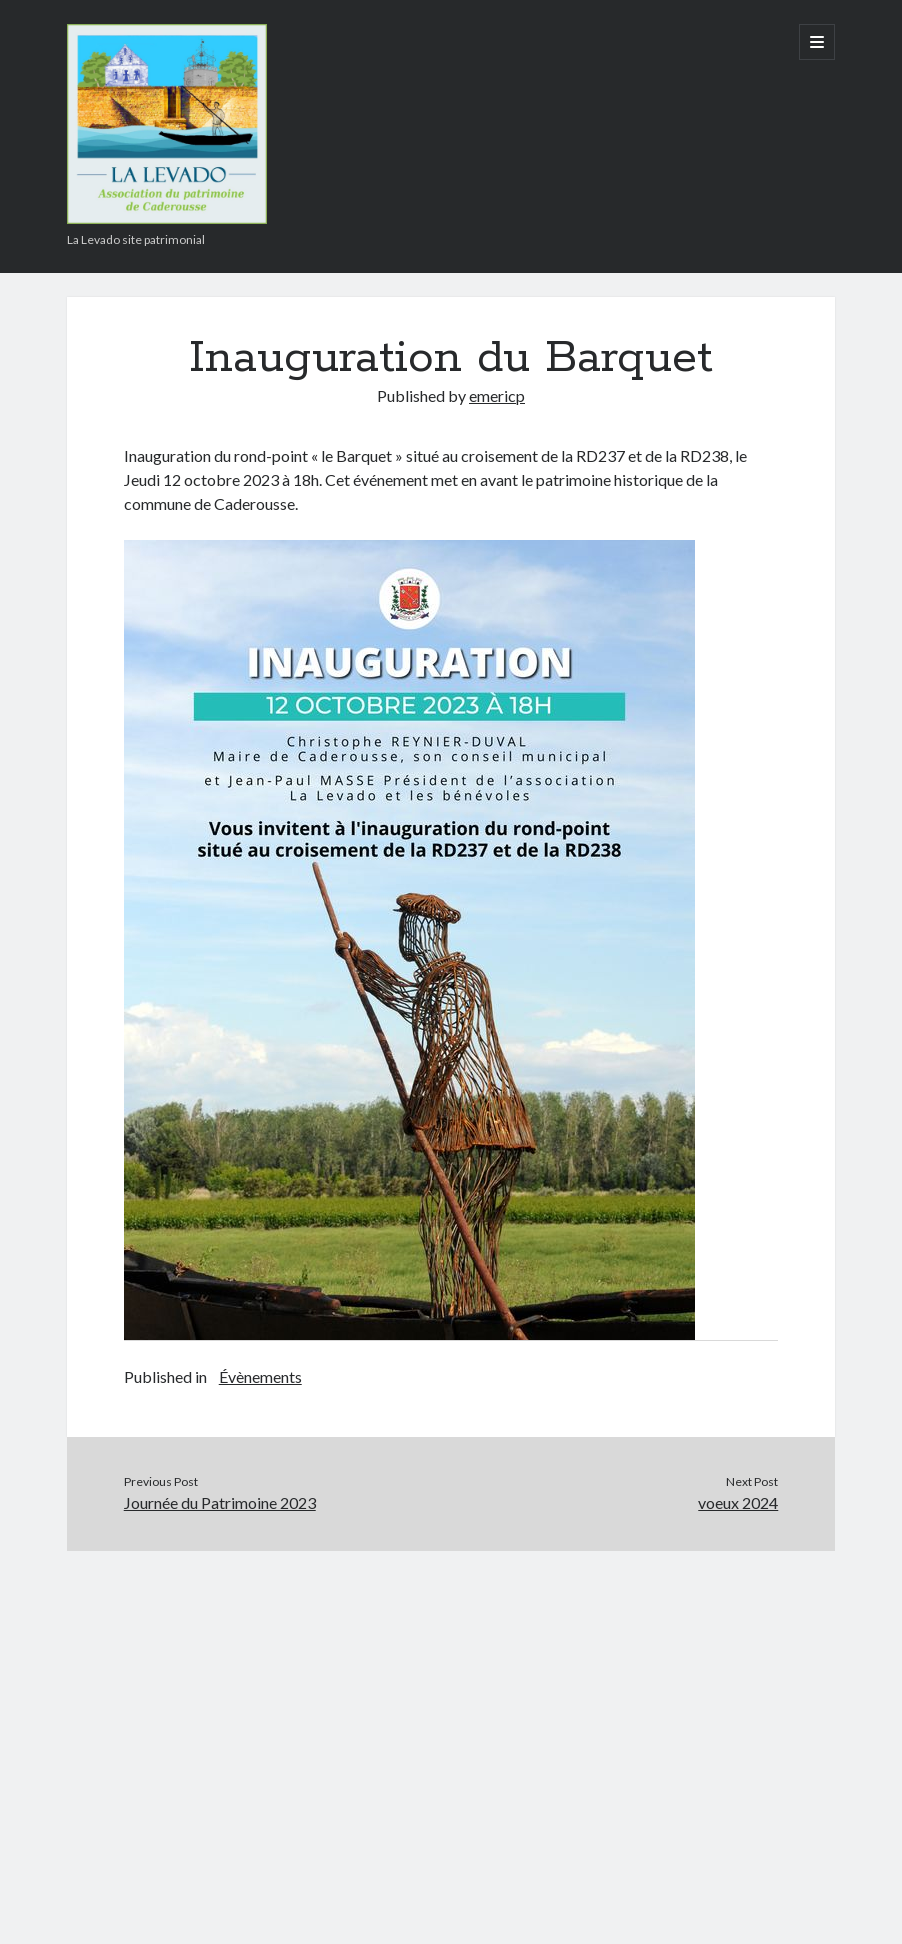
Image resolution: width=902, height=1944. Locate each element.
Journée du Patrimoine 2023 (220, 1502)
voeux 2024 (738, 1502)
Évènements (260, 1376)
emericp (497, 395)
